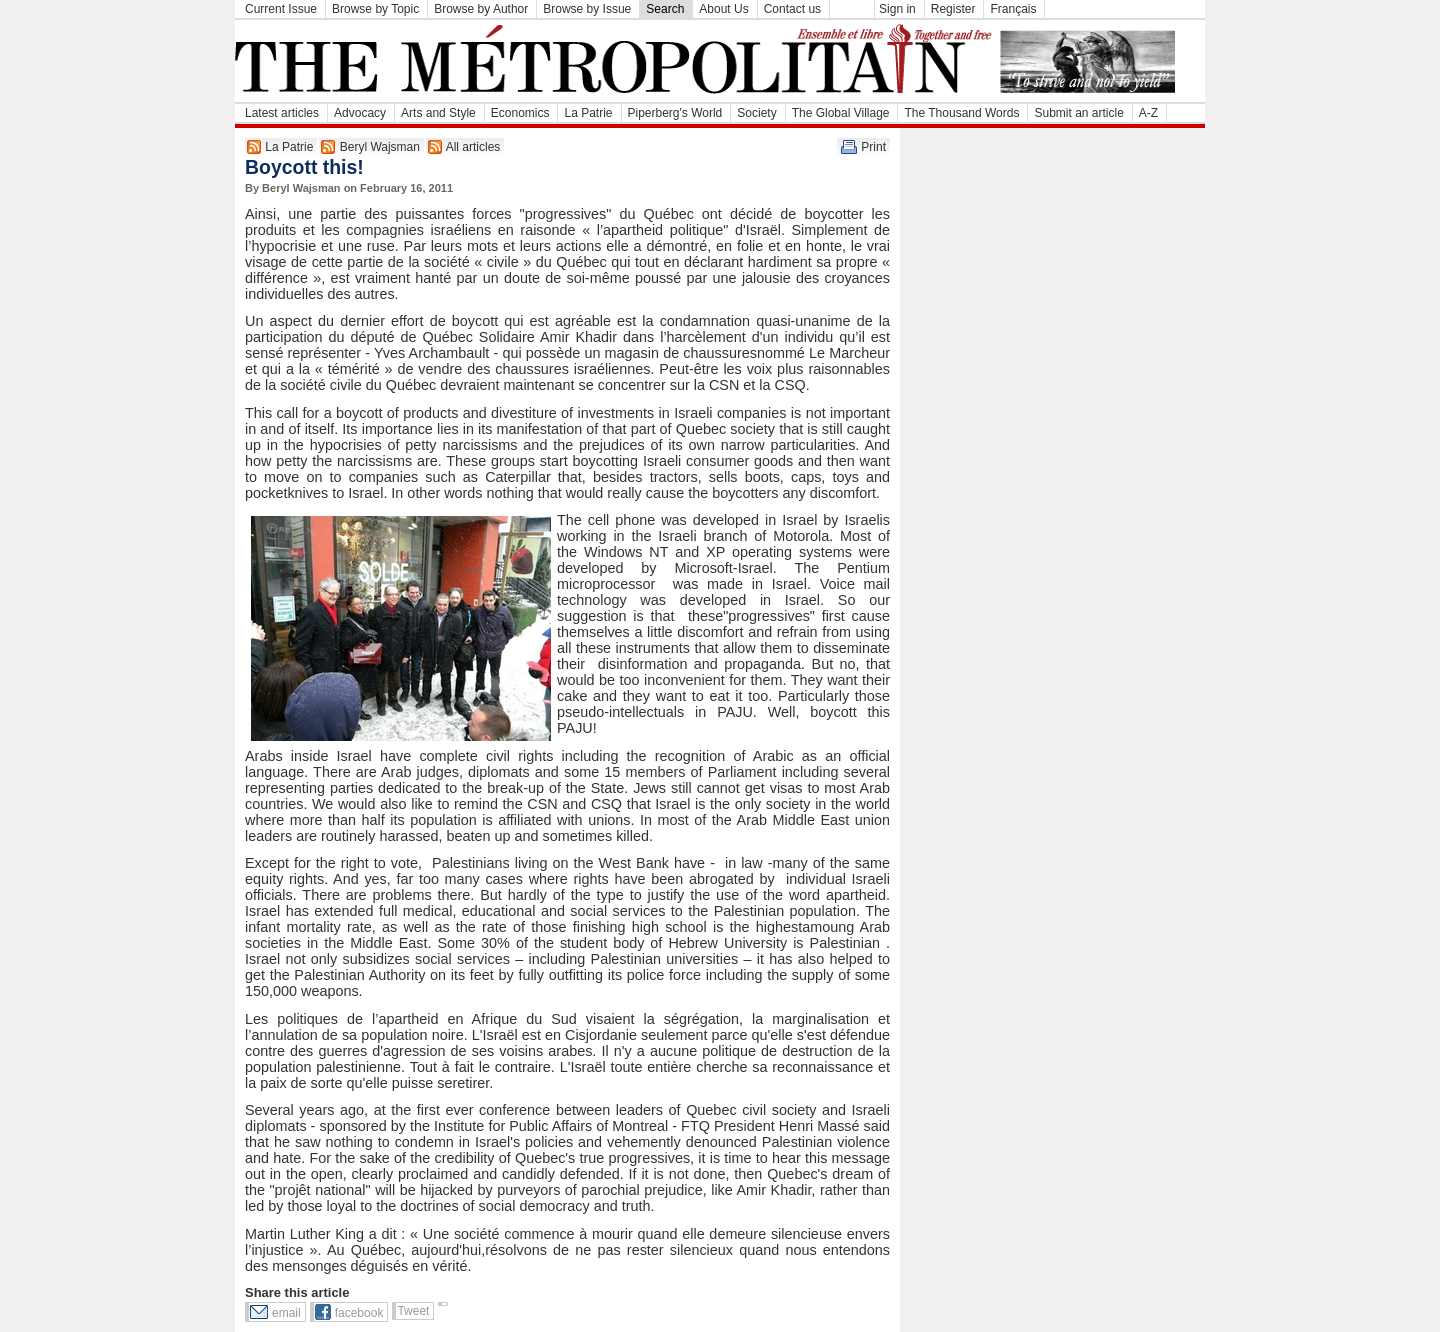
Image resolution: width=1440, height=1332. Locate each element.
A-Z (1148, 113)
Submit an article (1078, 113)
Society (756, 113)
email (286, 1313)
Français (1013, 9)
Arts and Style (438, 113)
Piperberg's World (675, 113)
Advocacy (360, 113)
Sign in (897, 9)
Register (953, 9)
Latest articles (282, 113)
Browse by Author (481, 9)
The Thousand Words (961, 113)
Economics (520, 113)
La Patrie (588, 113)
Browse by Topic (375, 9)
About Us (723, 9)
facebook (359, 1313)
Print (873, 147)
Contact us (792, 9)
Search (665, 9)
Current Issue (281, 9)
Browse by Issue (587, 9)
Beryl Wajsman (380, 147)
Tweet (413, 1311)
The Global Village (841, 113)
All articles (473, 147)
